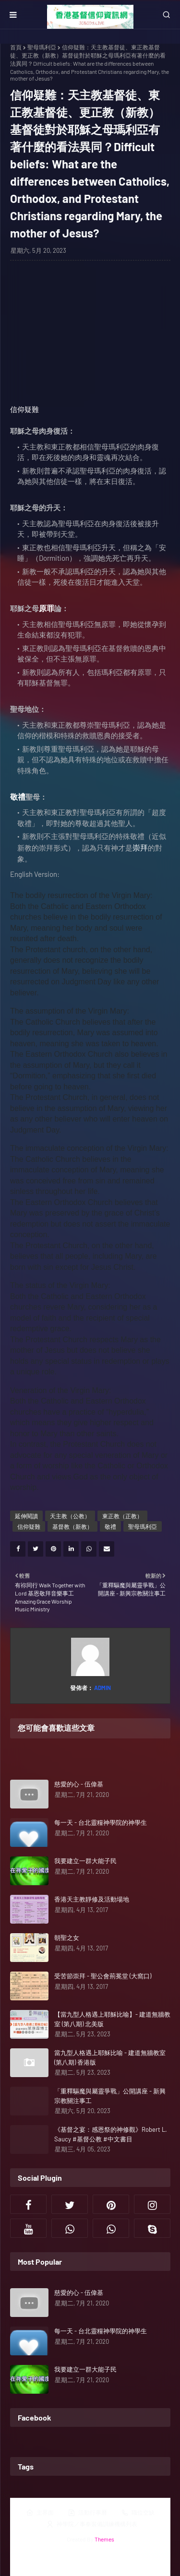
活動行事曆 (87, 2513)
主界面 (40, 2513)
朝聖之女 (66, 1937)
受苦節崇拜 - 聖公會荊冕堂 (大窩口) (102, 1976)
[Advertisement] (90, 337)
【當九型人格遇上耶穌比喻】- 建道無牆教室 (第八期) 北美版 (112, 2019)
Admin (102, 1687)
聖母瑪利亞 (41, 47)
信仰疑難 (24, 409)
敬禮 (110, 1526)
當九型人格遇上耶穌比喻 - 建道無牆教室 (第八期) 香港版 (110, 2057)
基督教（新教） (72, 1526)
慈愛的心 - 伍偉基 (78, 1784)
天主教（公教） (70, 1516)
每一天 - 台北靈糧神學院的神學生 (100, 1822)
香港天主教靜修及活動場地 (91, 1899)
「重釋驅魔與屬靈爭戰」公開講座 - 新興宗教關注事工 (110, 2095)
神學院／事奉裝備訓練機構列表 (91, 2524)
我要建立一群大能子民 (85, 1861)
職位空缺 (138, 2513)
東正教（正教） (122, 1516)
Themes (104, 2539)
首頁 (16, 47)
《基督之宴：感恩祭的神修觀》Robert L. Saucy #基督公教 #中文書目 (110, 2134)
